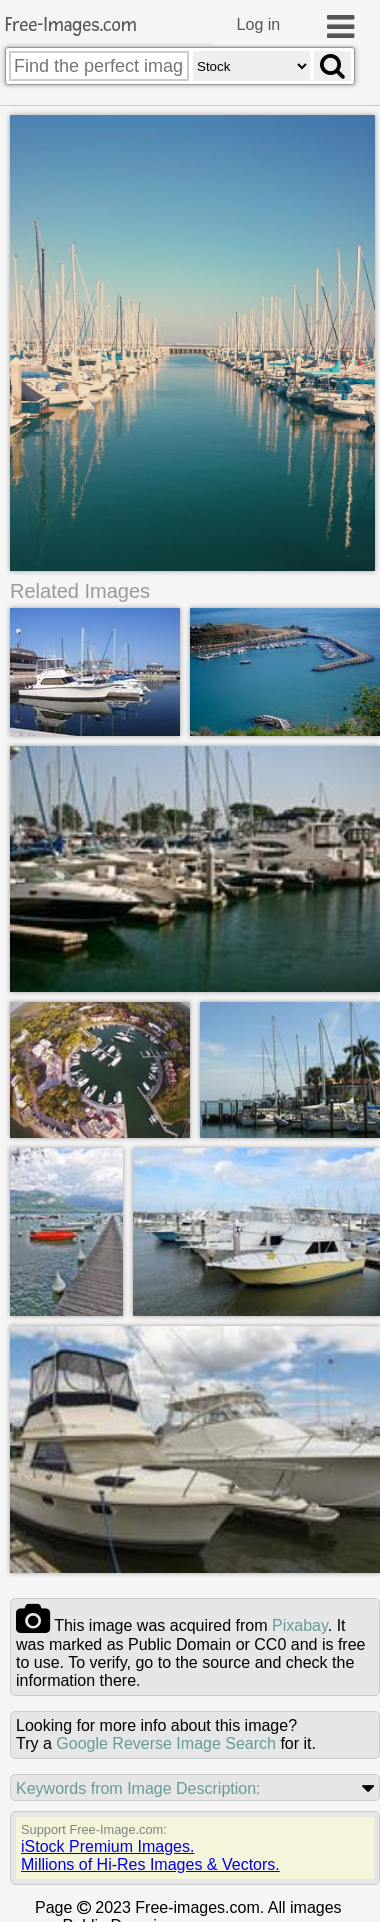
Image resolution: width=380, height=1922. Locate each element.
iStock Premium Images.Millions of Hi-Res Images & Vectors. (150, 1854)
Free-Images (71, 25)
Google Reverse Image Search (166, 1742)
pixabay (300, 1624)
